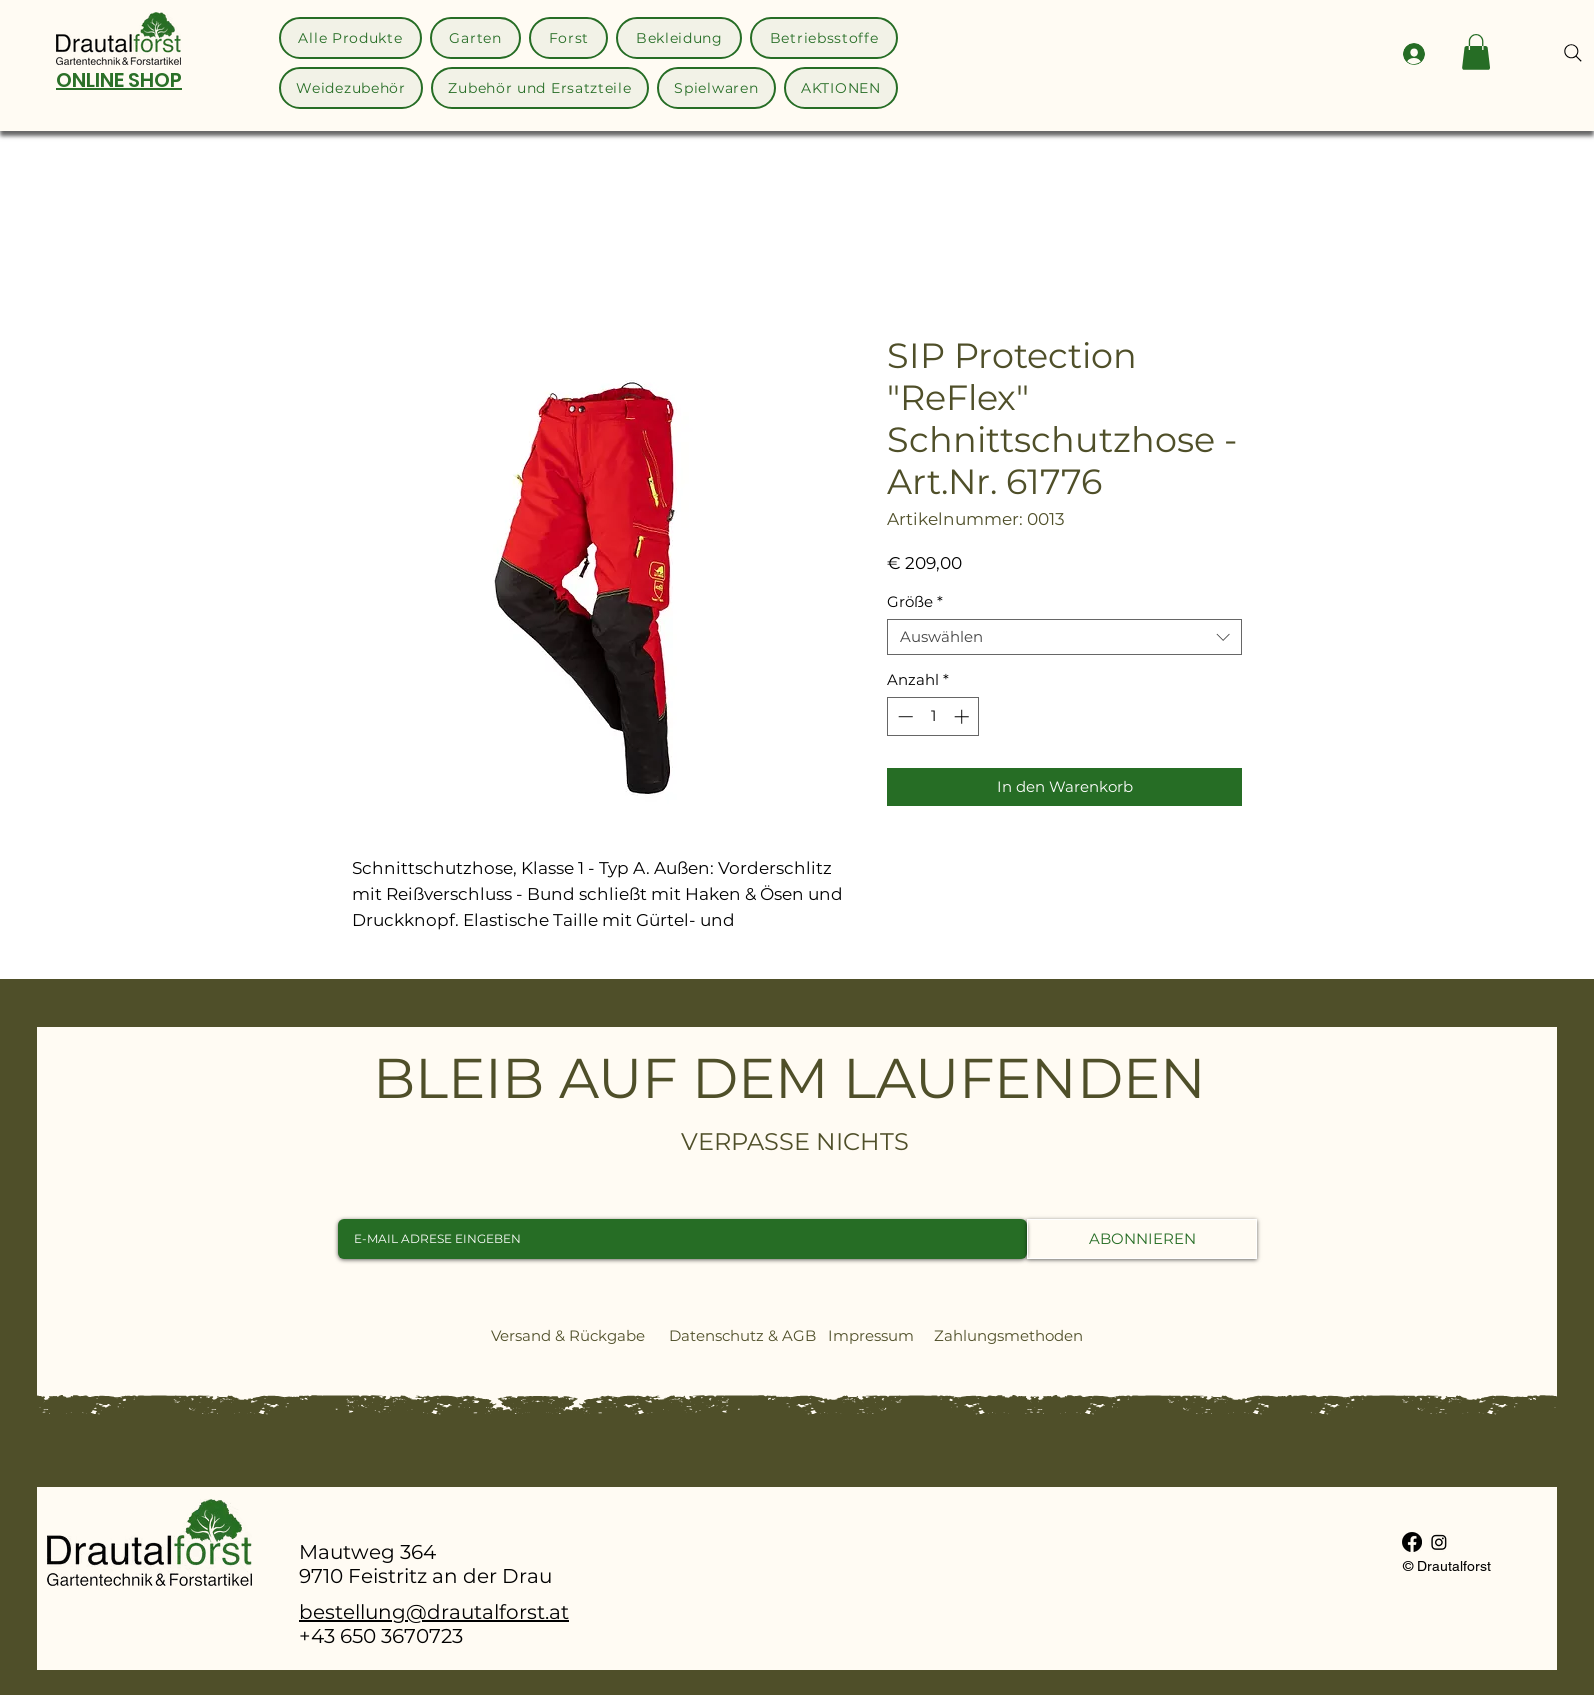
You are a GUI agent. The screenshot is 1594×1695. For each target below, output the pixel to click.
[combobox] (1064, 637)
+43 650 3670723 (381, 1636)
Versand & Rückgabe (568, 1335)
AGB (799, 1335)
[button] (1476, 52)
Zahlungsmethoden (1016, 1335)
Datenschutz (716, 1335)
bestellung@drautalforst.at (434, 1612)
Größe (915, 602)
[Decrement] (903, 716)
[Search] (1573, 53)
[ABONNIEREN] (1142, 1239)
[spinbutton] (933, 716)
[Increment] (963, 716)
